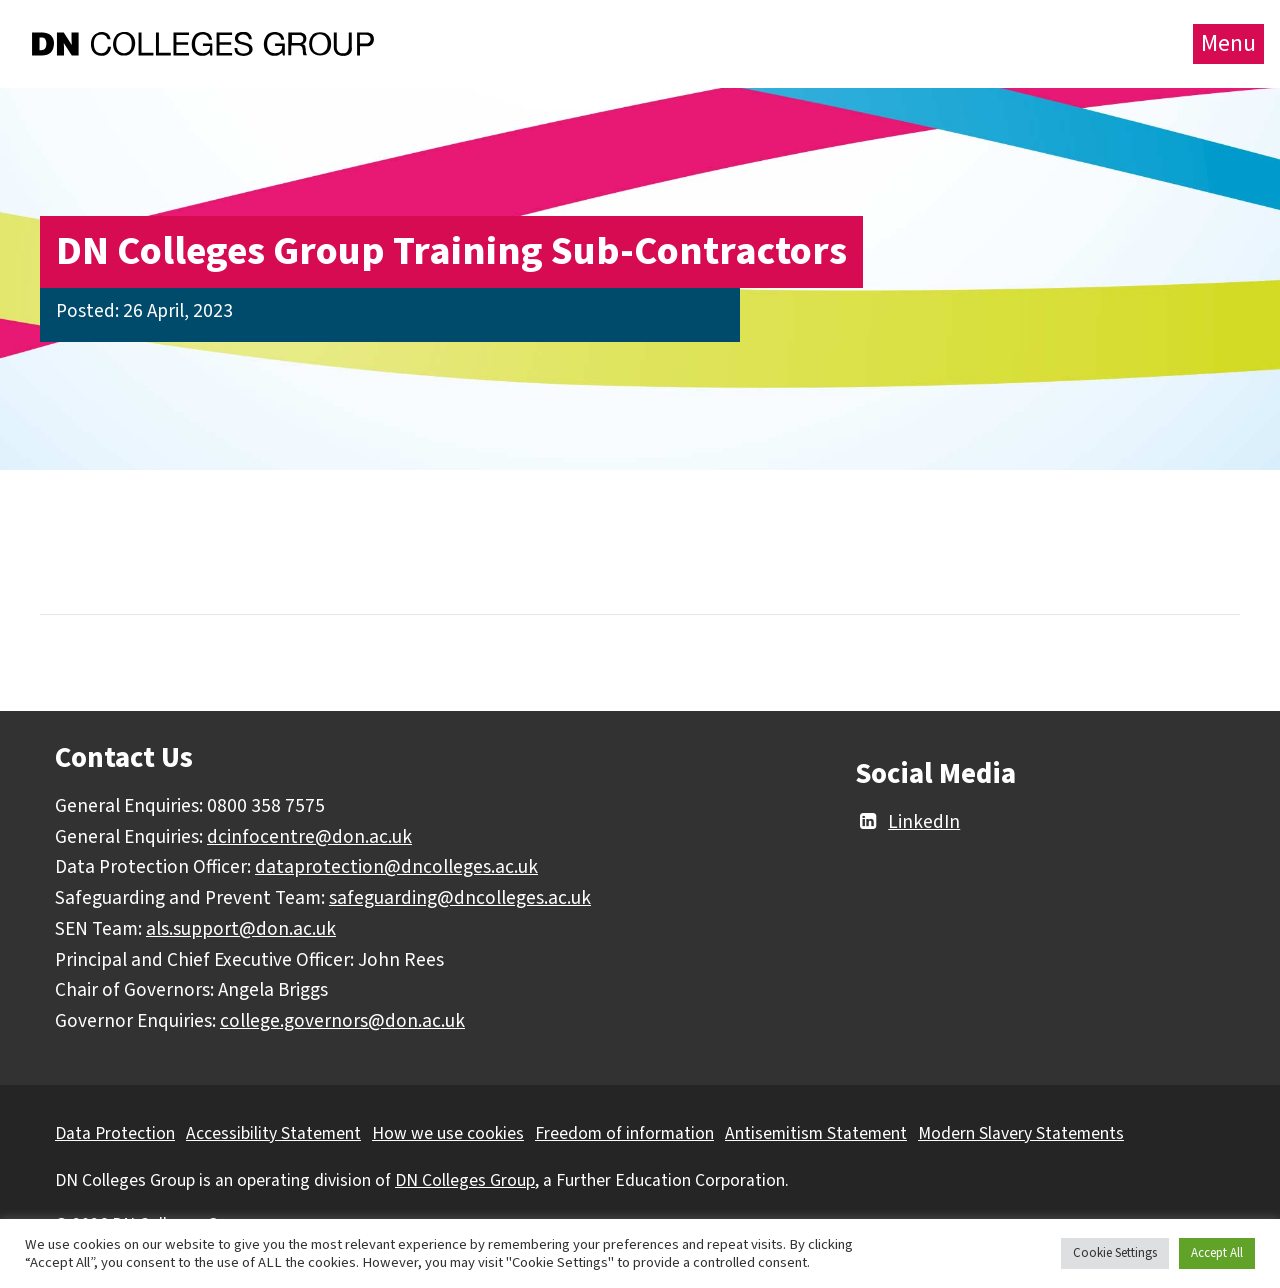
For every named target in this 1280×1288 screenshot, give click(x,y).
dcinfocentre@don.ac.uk (309, 837)
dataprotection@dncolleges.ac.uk (396, 867)
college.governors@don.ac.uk (342, 1021)
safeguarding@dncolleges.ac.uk (460, 898)
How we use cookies (448, 1133)
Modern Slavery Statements (1021, 1133)
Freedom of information (624, 1133)
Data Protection (115, 1133)
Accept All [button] (1217, 1253)
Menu (1228, 43)
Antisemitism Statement (816, 1133)
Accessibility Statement (273, 1133)
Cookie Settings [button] (1115, 1253)
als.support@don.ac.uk (241, 929)
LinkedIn (907, 822)
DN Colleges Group (465, 1180)
